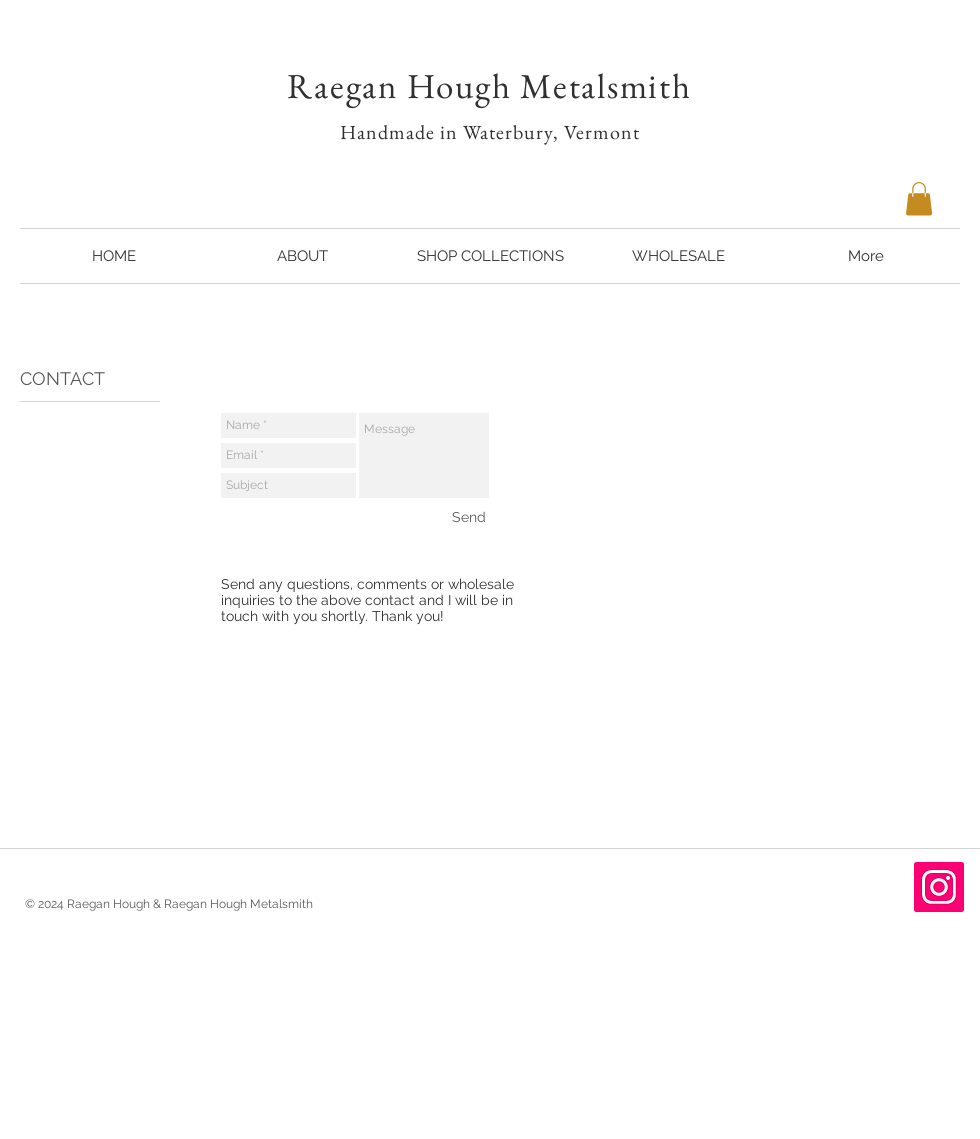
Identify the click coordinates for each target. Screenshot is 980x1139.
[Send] (469, 517)
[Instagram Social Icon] (939, 887)
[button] (919, 198)
